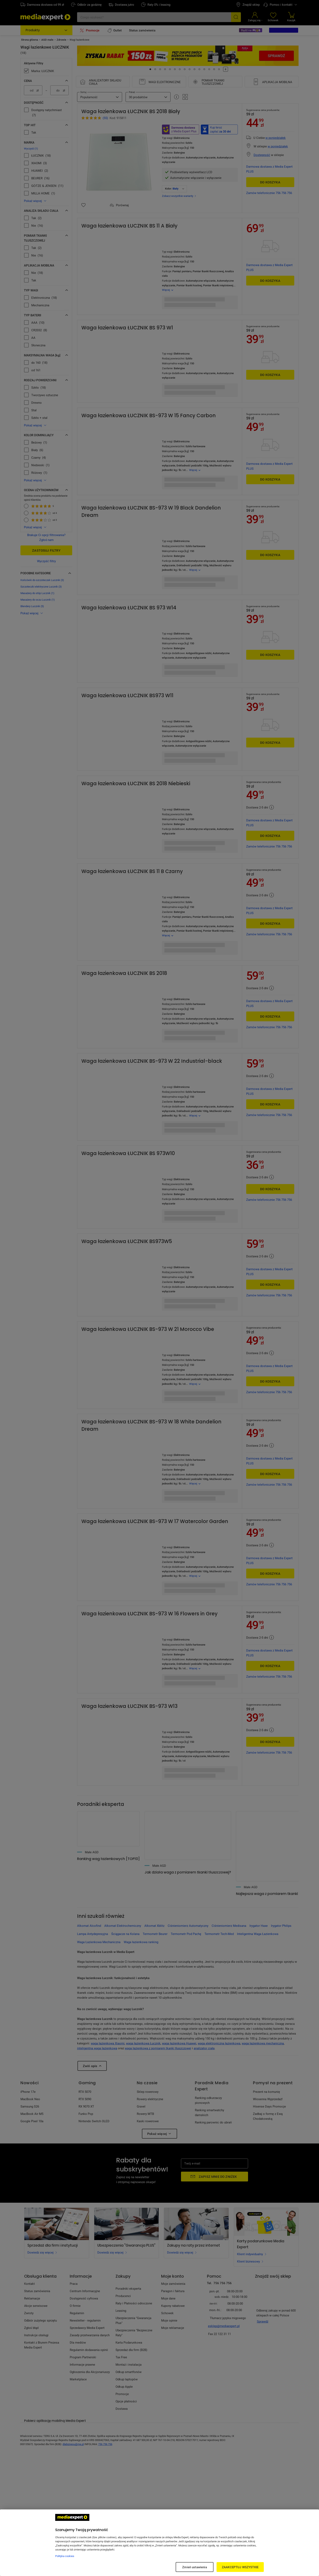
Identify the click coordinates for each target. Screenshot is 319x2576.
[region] (159, 2542)
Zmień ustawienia (194, 2567)
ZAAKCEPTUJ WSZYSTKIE (240, 2567)
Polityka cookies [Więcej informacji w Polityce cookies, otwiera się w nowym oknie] (64, 2556)
